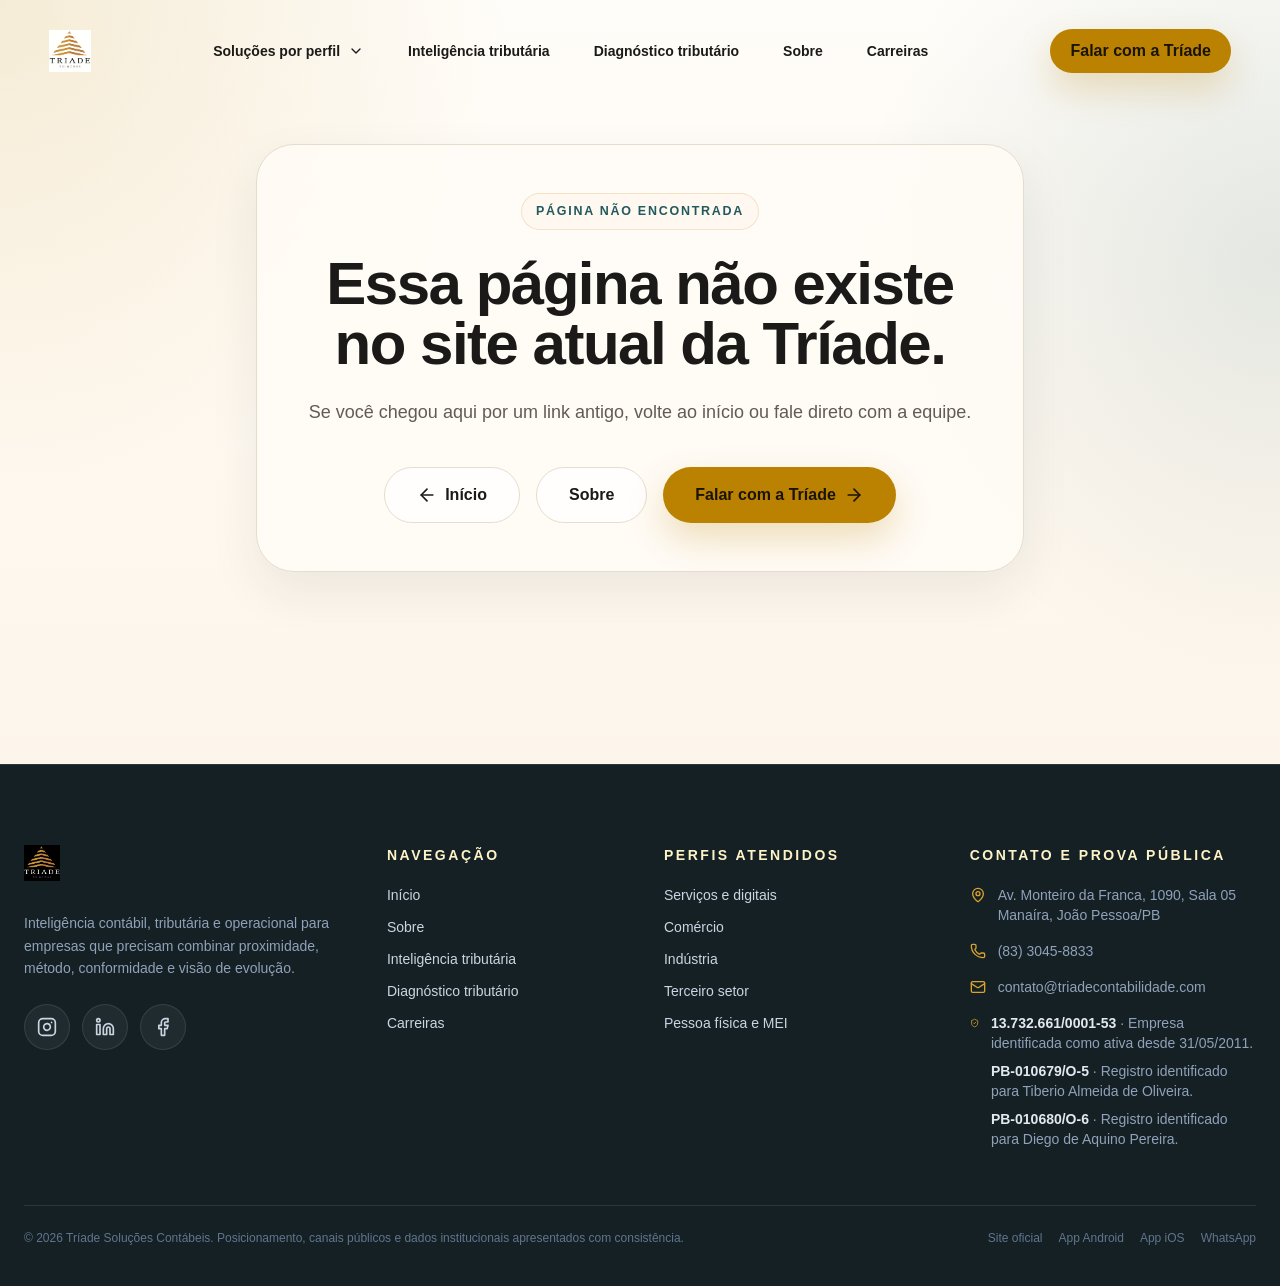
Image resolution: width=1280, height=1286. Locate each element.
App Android (1091, 1238)
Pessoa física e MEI (726, 1023)
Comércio (694, 927)
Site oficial (1015, 1238)
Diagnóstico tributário (666, 51)
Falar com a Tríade (1140, 50)
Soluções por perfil (288, 51)
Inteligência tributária (479, 51)
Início (452, 495)
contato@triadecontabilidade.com (1102, 987)
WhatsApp (1228, 1238)
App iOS (1162, 1238)
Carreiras (898, 51)
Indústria (691, 959)
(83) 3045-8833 (1046, 951)
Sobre (803, 51)
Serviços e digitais (720, 895)
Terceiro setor (706, 991)
